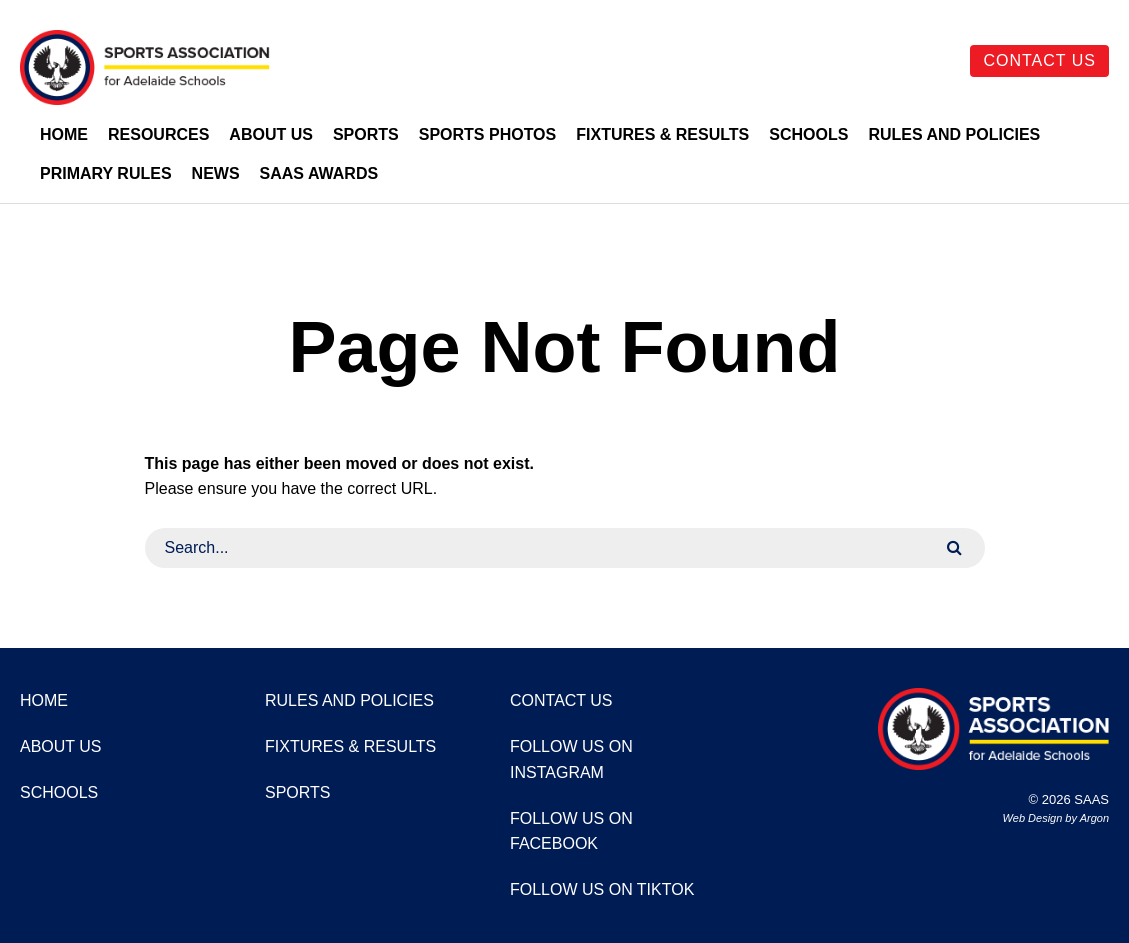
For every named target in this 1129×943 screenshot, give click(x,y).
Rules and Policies (954, 134)
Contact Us (1039, 60)
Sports (366, 134)
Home (64, 134)
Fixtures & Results (662, 134)
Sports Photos (488, 134)
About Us (271, 134)
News (216, 173)
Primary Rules (106, 173)
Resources (158, 134)
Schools (808, 134)
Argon (1094, 818)
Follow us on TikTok (602, 889)
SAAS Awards (319, 173)
